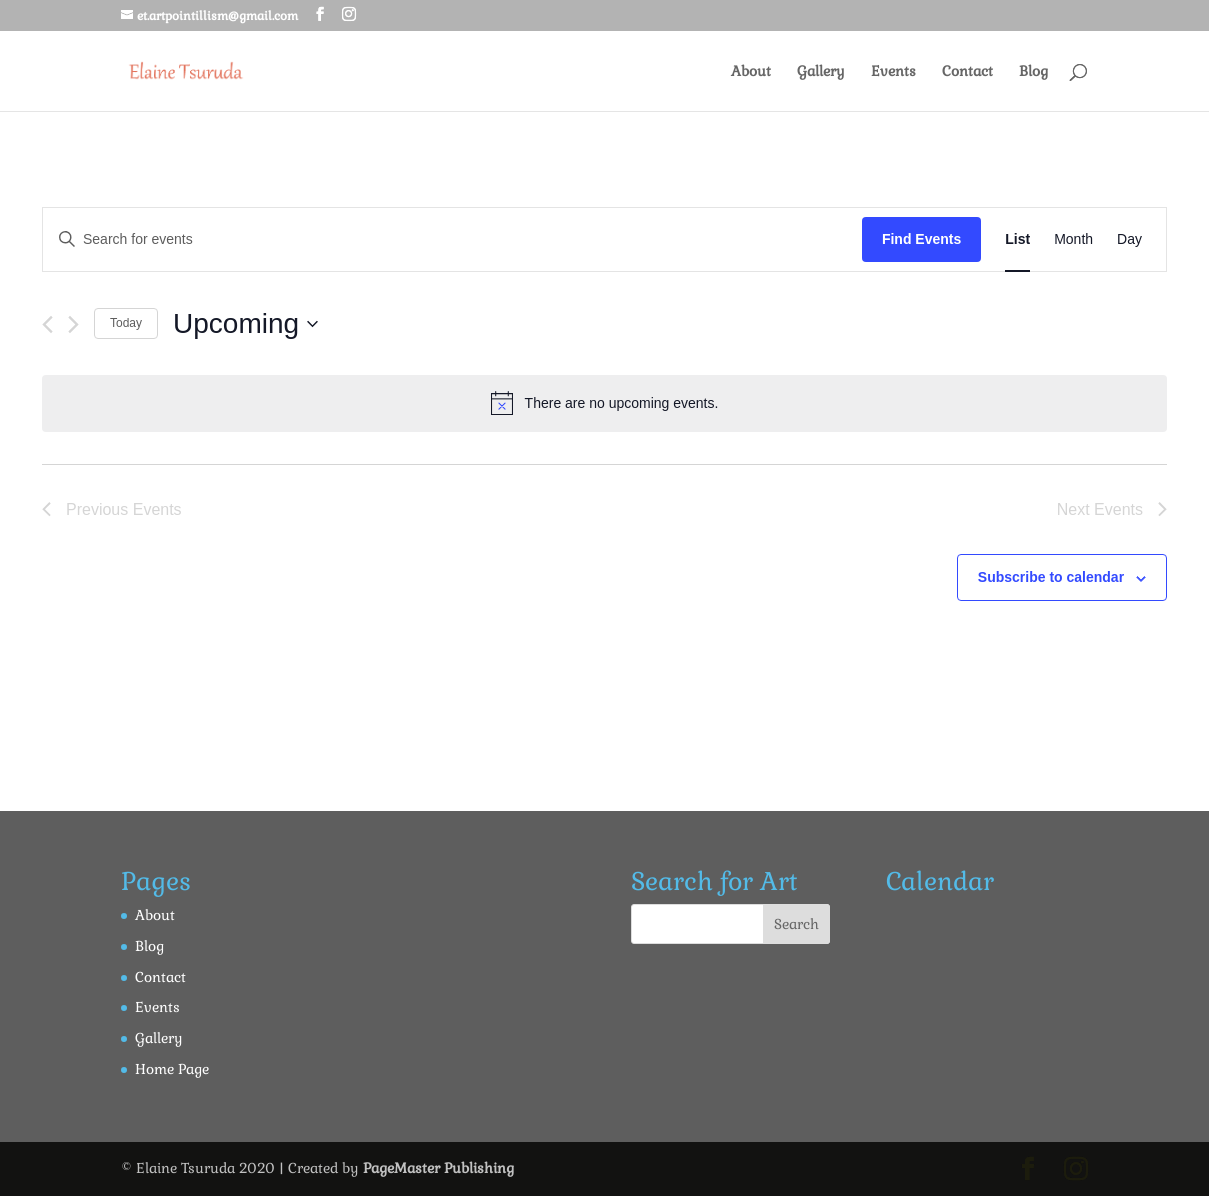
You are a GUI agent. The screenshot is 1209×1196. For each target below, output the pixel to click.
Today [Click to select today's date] (126, 323)
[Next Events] (73, 324)
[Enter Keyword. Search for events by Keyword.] (452, 239)
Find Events (921, 239)
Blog (1033, 72)
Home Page (172, 1069)
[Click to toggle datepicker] (245, 324)
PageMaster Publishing (438, 1168)
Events (893, 72)
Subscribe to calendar (1051, 577)
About (751, 72)
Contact (967, 72)
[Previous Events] (47, 324)
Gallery (821, 72)
